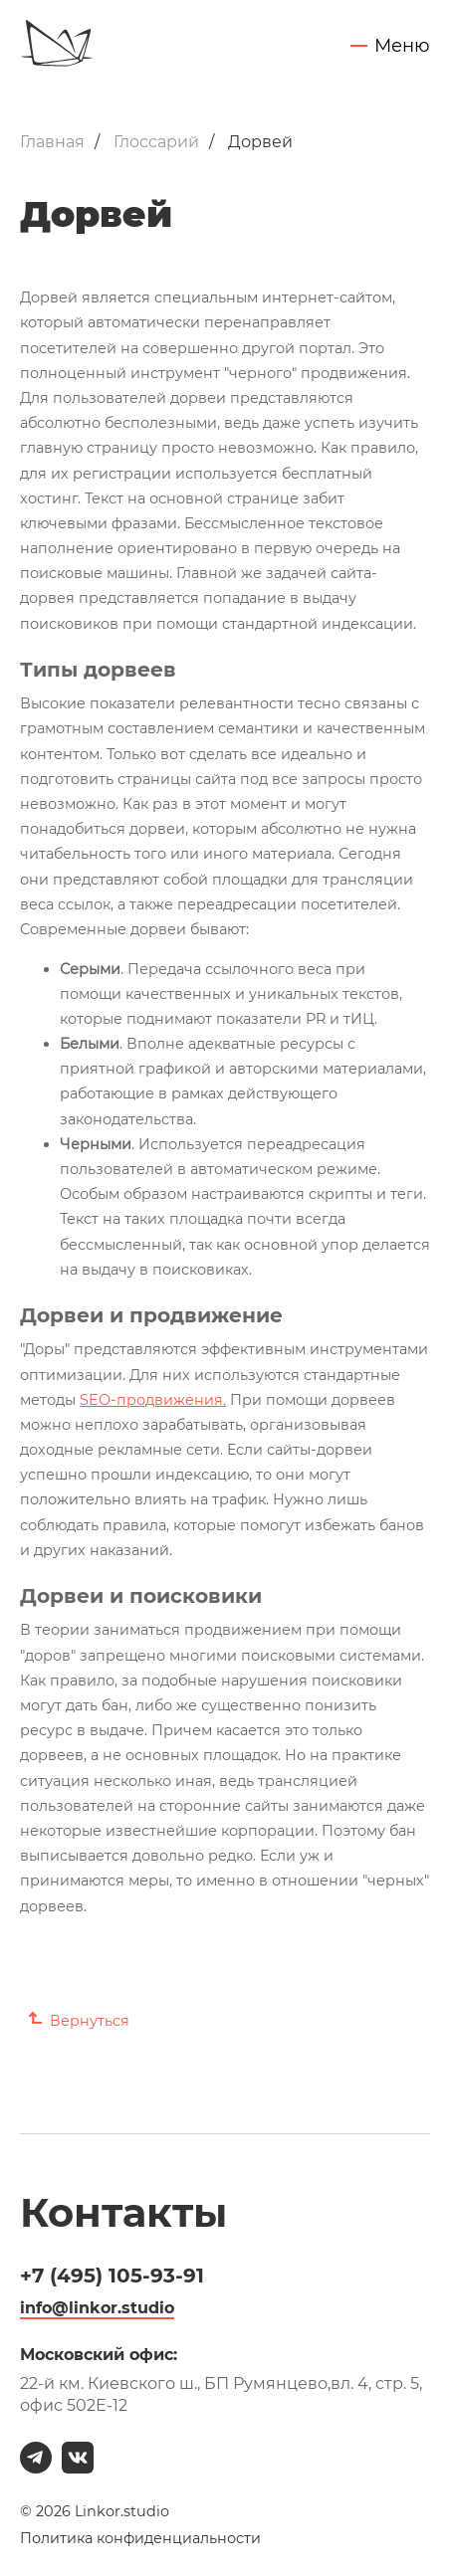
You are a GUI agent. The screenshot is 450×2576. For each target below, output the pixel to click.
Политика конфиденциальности (140, 2538)
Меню (402, 46)
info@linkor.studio (97, 2307)
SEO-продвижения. (153, 1400)
